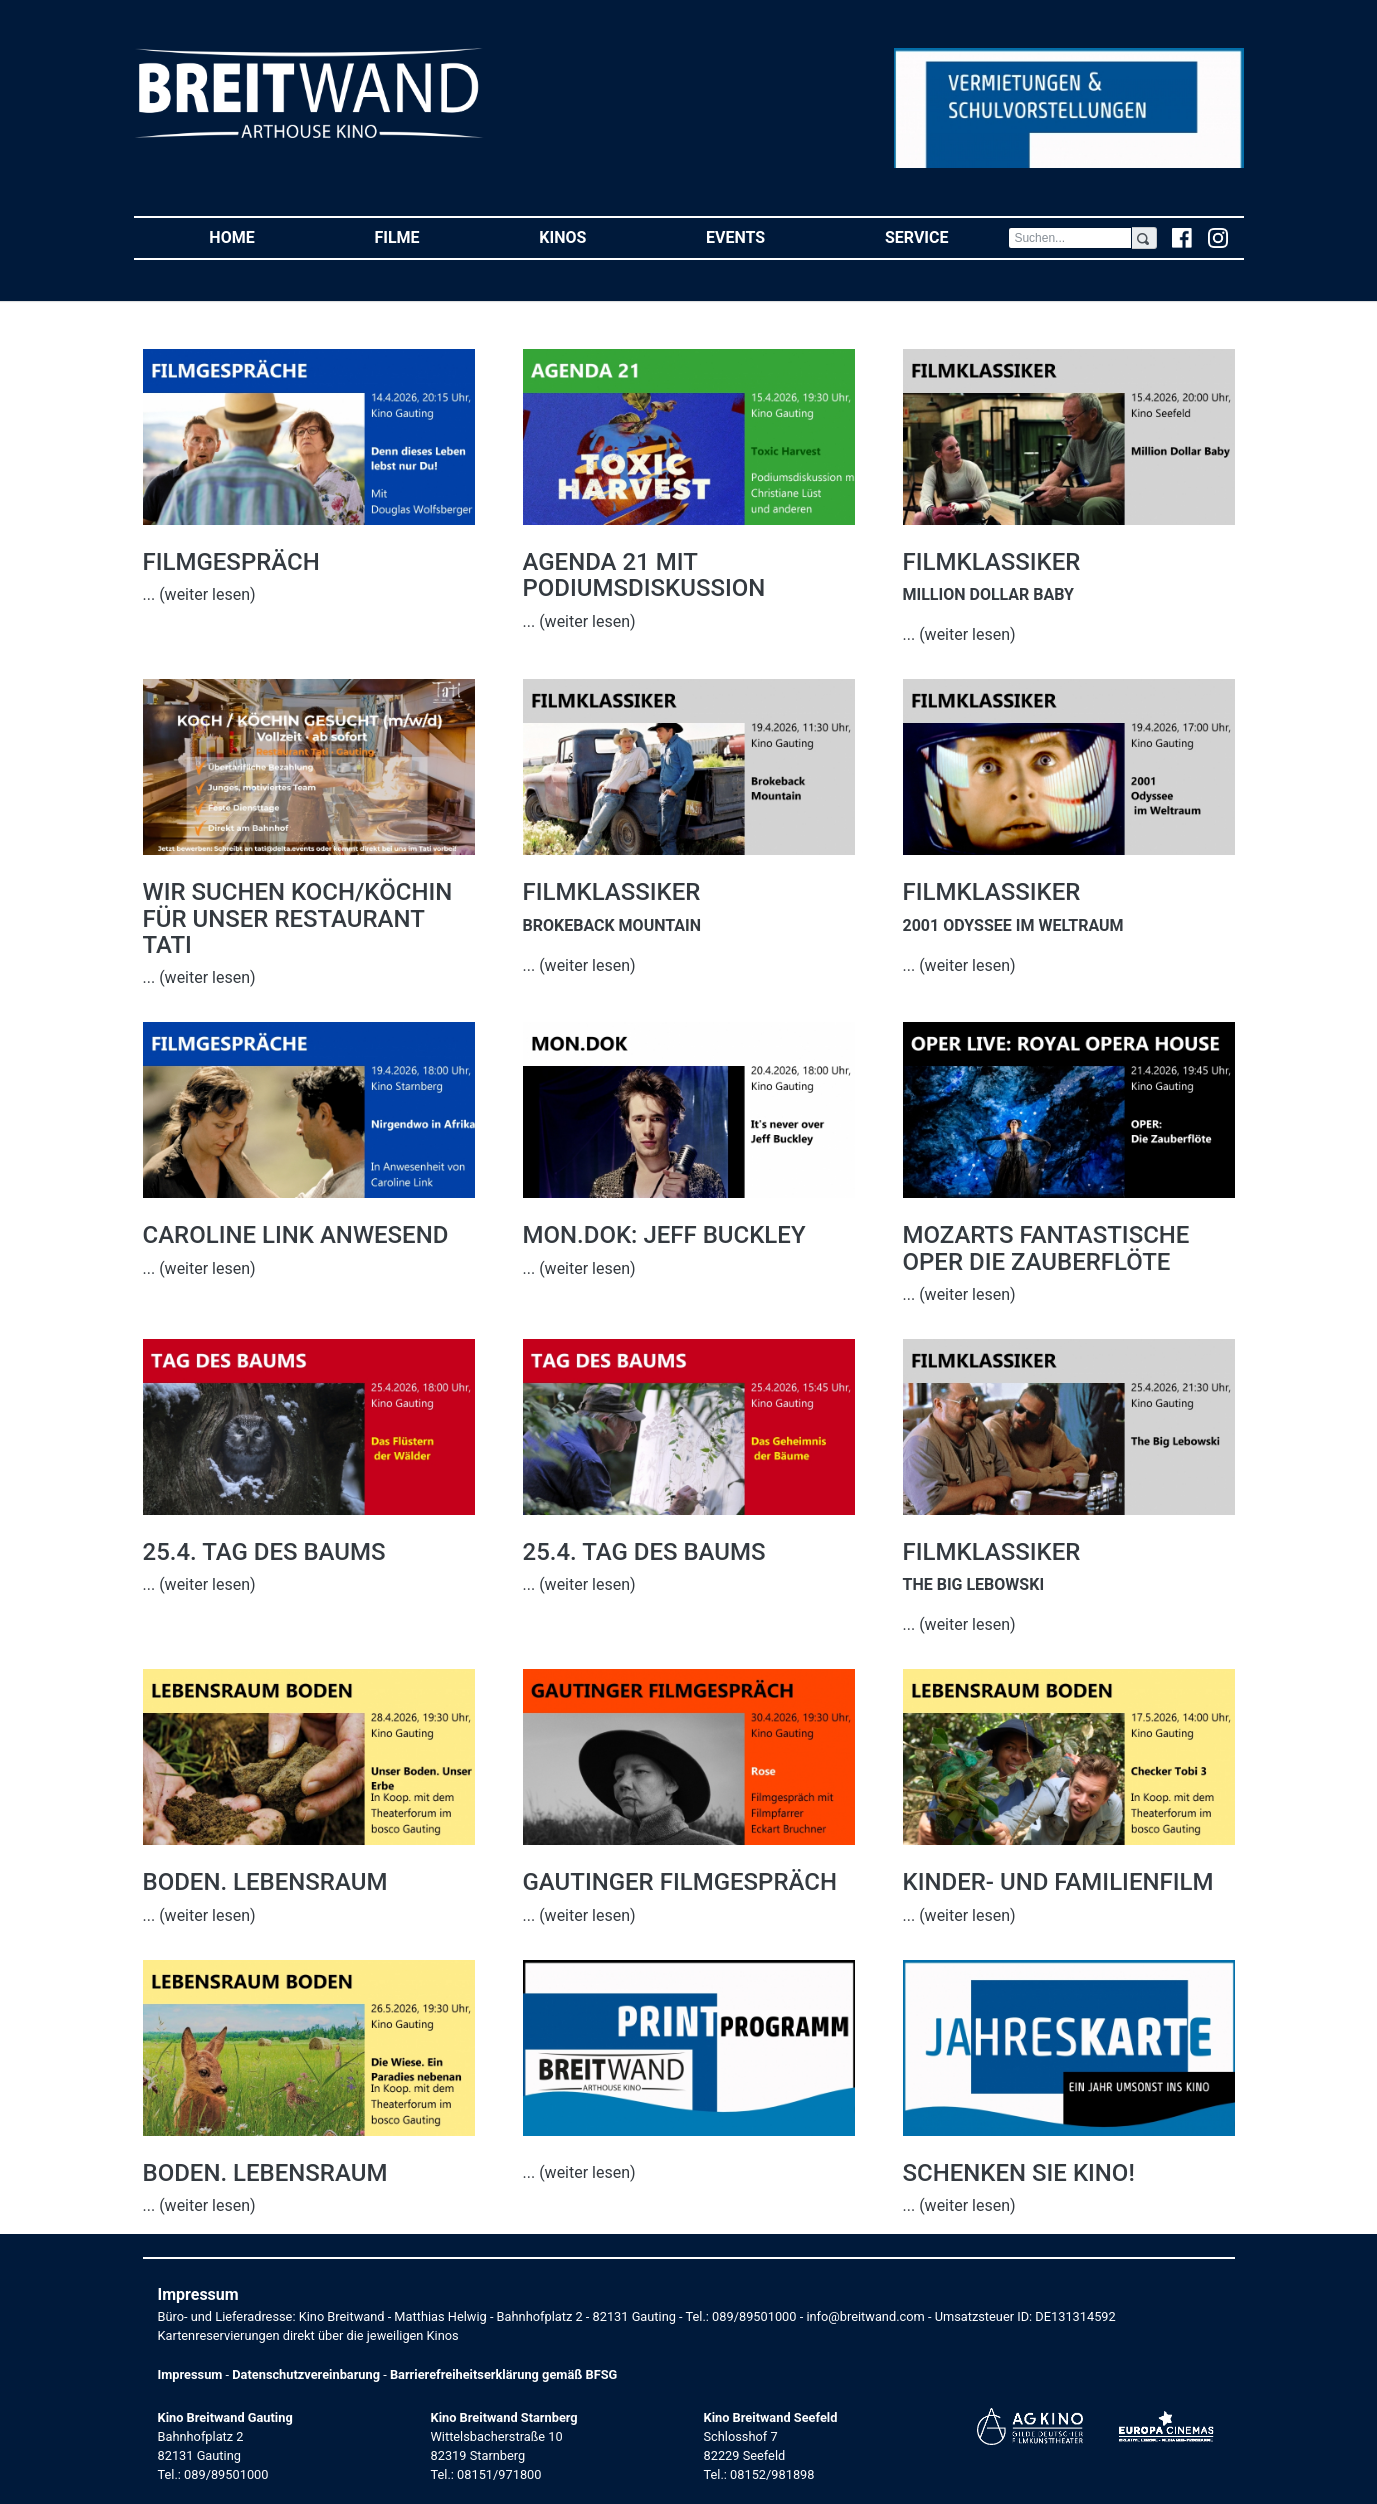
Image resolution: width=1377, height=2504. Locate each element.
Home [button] (261, 236)
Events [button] (765, 236)
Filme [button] (426, 236)
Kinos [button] (592, 236)
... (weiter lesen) (199, 594)
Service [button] (946, 236)
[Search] (1070, 238)
